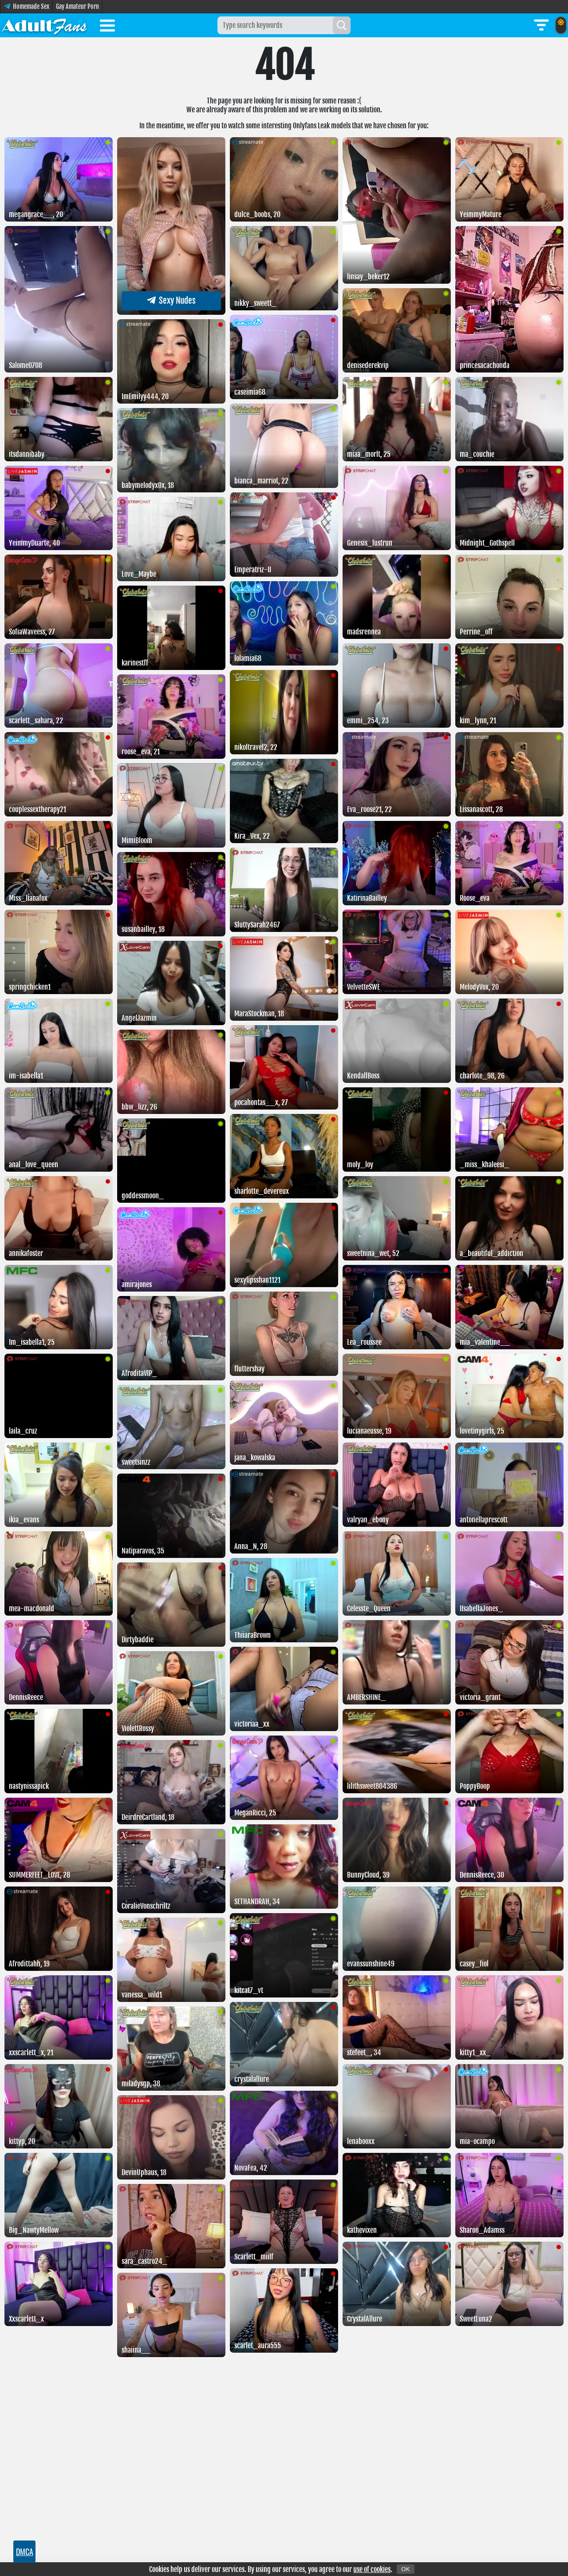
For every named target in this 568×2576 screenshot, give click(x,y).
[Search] (342, 25)
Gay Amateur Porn (77, 6)
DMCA (24, 2551)
